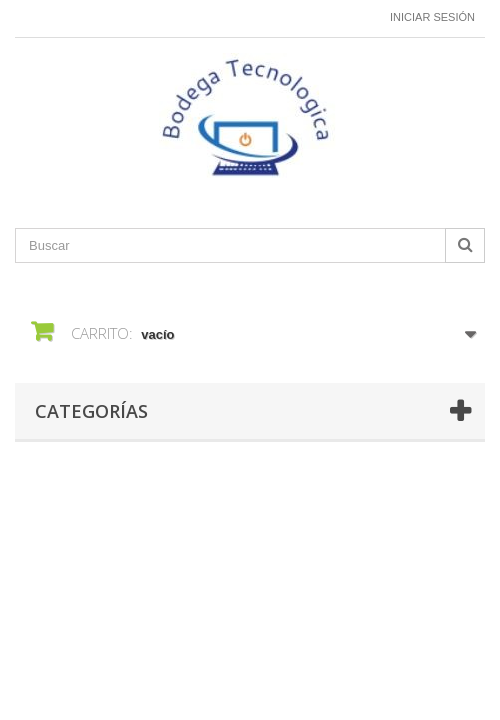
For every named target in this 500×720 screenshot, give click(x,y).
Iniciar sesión (432, 17)
